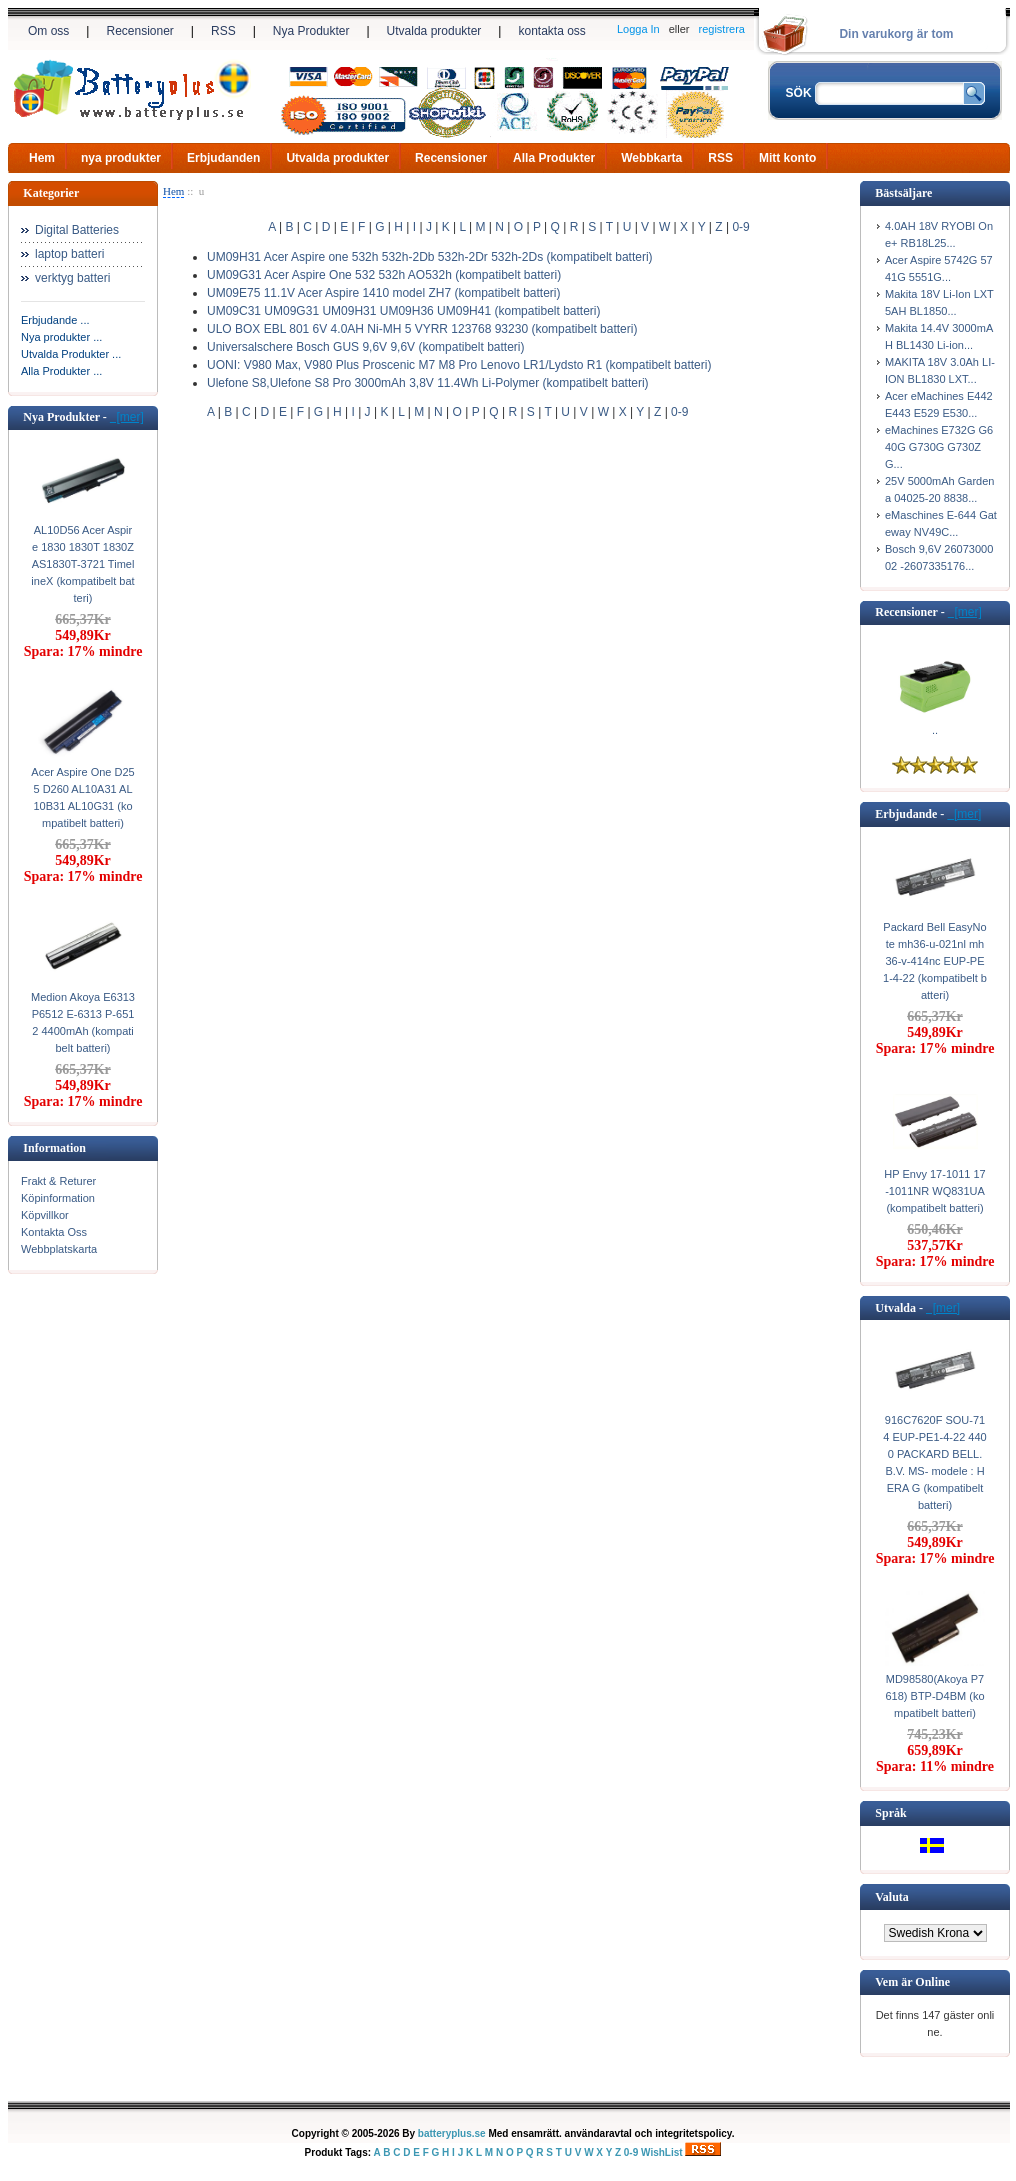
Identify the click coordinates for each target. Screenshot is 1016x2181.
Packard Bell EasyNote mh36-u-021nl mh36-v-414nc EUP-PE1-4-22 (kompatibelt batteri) (935, 961)
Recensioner (139, 31)
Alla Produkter (554, 158)
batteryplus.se (452, 2133)
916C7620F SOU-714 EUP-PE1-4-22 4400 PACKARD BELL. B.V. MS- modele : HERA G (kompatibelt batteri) (934, 1462)
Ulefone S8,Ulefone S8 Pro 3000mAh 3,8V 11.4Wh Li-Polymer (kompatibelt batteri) (428, 383)
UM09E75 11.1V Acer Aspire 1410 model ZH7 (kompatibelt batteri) (384, 293)
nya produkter (121, 158)
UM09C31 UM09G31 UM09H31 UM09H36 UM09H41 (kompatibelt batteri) (404, 311)
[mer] (127, 417)
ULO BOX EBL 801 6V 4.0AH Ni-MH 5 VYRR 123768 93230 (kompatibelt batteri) (422, 329)
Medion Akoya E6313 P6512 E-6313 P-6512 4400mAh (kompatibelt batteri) (83, 1022)
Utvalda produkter (434, 31)
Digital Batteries (77, 230)
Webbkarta (651, 158)
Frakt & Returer (58, 1181)
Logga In (638, 29)
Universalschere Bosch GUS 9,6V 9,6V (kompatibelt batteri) (365, 347)
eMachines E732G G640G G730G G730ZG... (939, 447)
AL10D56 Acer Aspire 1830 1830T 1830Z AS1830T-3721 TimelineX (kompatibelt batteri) (82, 564)
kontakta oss (551, 31)
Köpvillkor (45, 1215)
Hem (42, 158)
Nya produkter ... (61, 337)
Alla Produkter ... (61, 371)
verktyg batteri (72, 278)
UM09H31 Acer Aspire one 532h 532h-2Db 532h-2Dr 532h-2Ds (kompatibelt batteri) (430, 257)
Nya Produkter (311, 31)
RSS (223, 31)
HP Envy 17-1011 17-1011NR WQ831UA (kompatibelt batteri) (934, 1191)
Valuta (892, 1897)
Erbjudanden (223, 158)
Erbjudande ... (55, 320)
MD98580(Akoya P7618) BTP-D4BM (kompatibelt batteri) (934, 1696)
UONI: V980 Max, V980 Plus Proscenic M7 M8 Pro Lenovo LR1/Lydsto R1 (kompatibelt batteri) (459, 365)
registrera (722, 29)
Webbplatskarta (59, 1249)
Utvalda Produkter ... (71, 354)
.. (935, 730)
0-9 (740, 227)
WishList (662, 2152)
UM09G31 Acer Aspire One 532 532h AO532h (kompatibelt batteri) (384, 275)
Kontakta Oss (54, 1232)
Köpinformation (58, 1198)
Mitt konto (787, 158)
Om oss (48, 31)
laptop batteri (69, 254)
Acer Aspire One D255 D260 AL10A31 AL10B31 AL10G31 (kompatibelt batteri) (82, 797)
